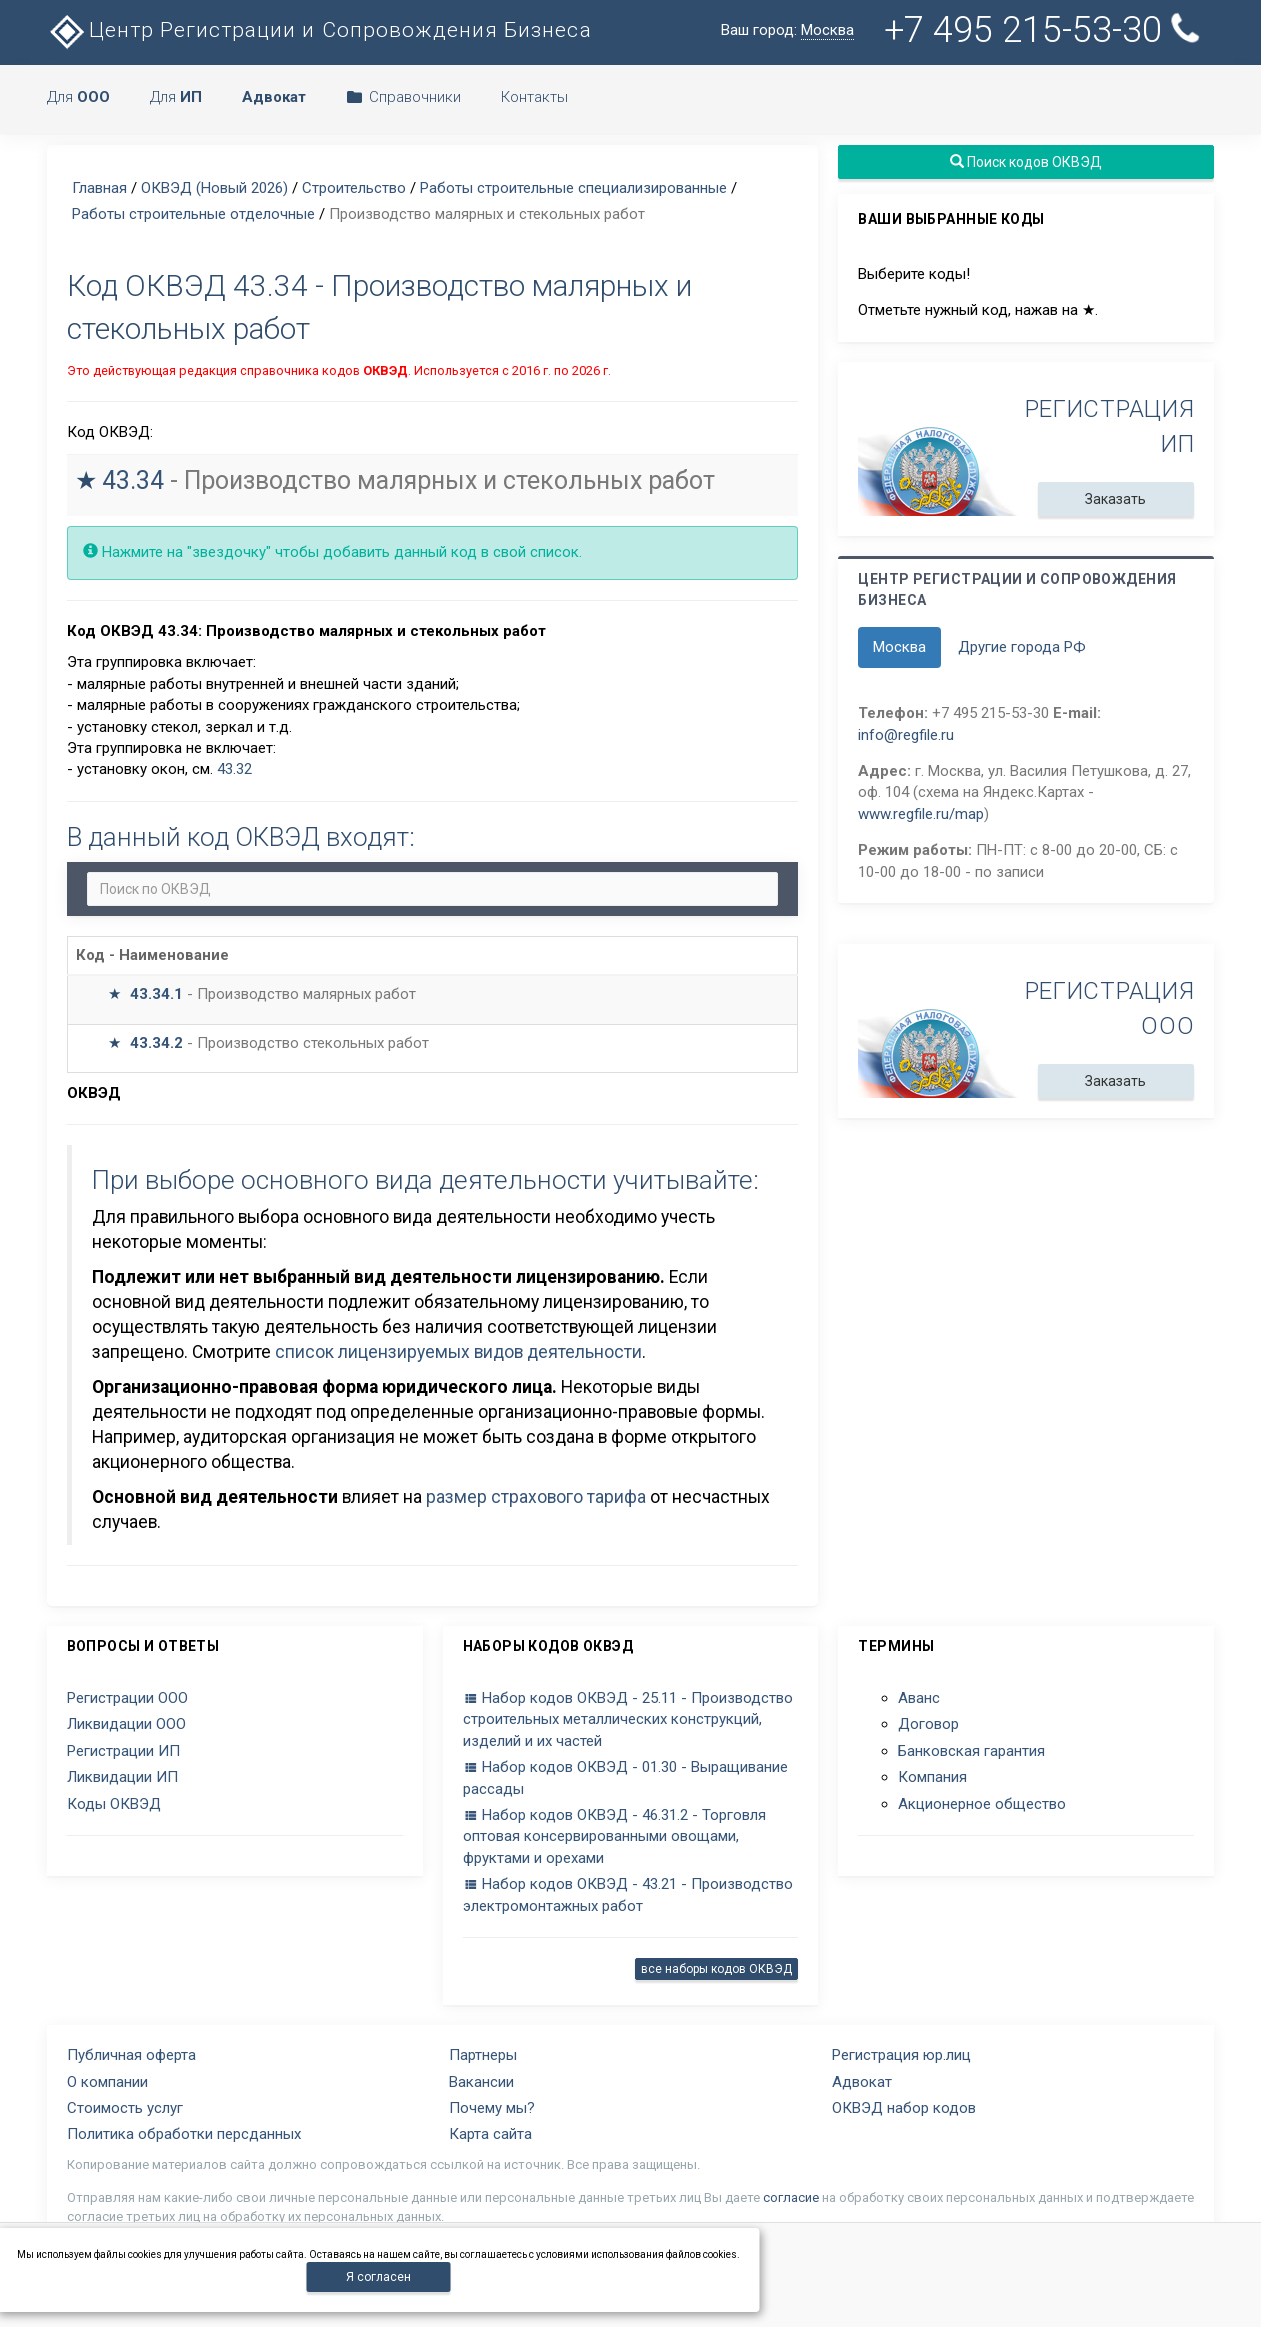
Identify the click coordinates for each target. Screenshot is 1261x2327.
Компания (932, 1777)
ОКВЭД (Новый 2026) (214, 188)
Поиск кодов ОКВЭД (1026, 162)
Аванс (919, 1698)
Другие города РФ (1022, 647)
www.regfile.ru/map (921, 814)
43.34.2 (156, 1043)
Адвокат (862, 2082)
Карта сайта (490, 2134)
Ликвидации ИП (122, 1777)
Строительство (354, 188)
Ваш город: (787, 30)
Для (78, 97)
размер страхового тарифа (536, 1497)
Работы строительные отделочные (193, 214)
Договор (928, 1724)
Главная (99, 188)
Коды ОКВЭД (114, 1804)
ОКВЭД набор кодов (904, 2108)
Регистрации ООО (127, 1698)
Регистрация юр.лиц (901, 2055)
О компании (107, 2082)
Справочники (403, 97)
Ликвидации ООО (126, 1724)
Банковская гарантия (971, 1751)
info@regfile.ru (906, 735)
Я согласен (378, 2277)
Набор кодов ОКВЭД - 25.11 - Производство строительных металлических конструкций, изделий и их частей (628, 1719)
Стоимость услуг (125, 2108)
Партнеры (483, 2055)
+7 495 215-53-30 (1045, 29)
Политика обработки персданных (184, 2134)
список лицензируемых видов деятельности (458, 1352)
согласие (791, 2197)
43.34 (133, 480)
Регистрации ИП (123, 1751)
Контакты (534, 97)
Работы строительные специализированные (573, 188)
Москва (899, 647)
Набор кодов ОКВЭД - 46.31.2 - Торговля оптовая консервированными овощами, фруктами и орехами (614, 1836)
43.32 (234, 769)
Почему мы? (492, 2108)
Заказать (1116, 499)
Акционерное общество (982, 1804)
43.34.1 (156, 994)
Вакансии (481, 2082)
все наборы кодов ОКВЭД (716, 1969)
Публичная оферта (131, 2055)
